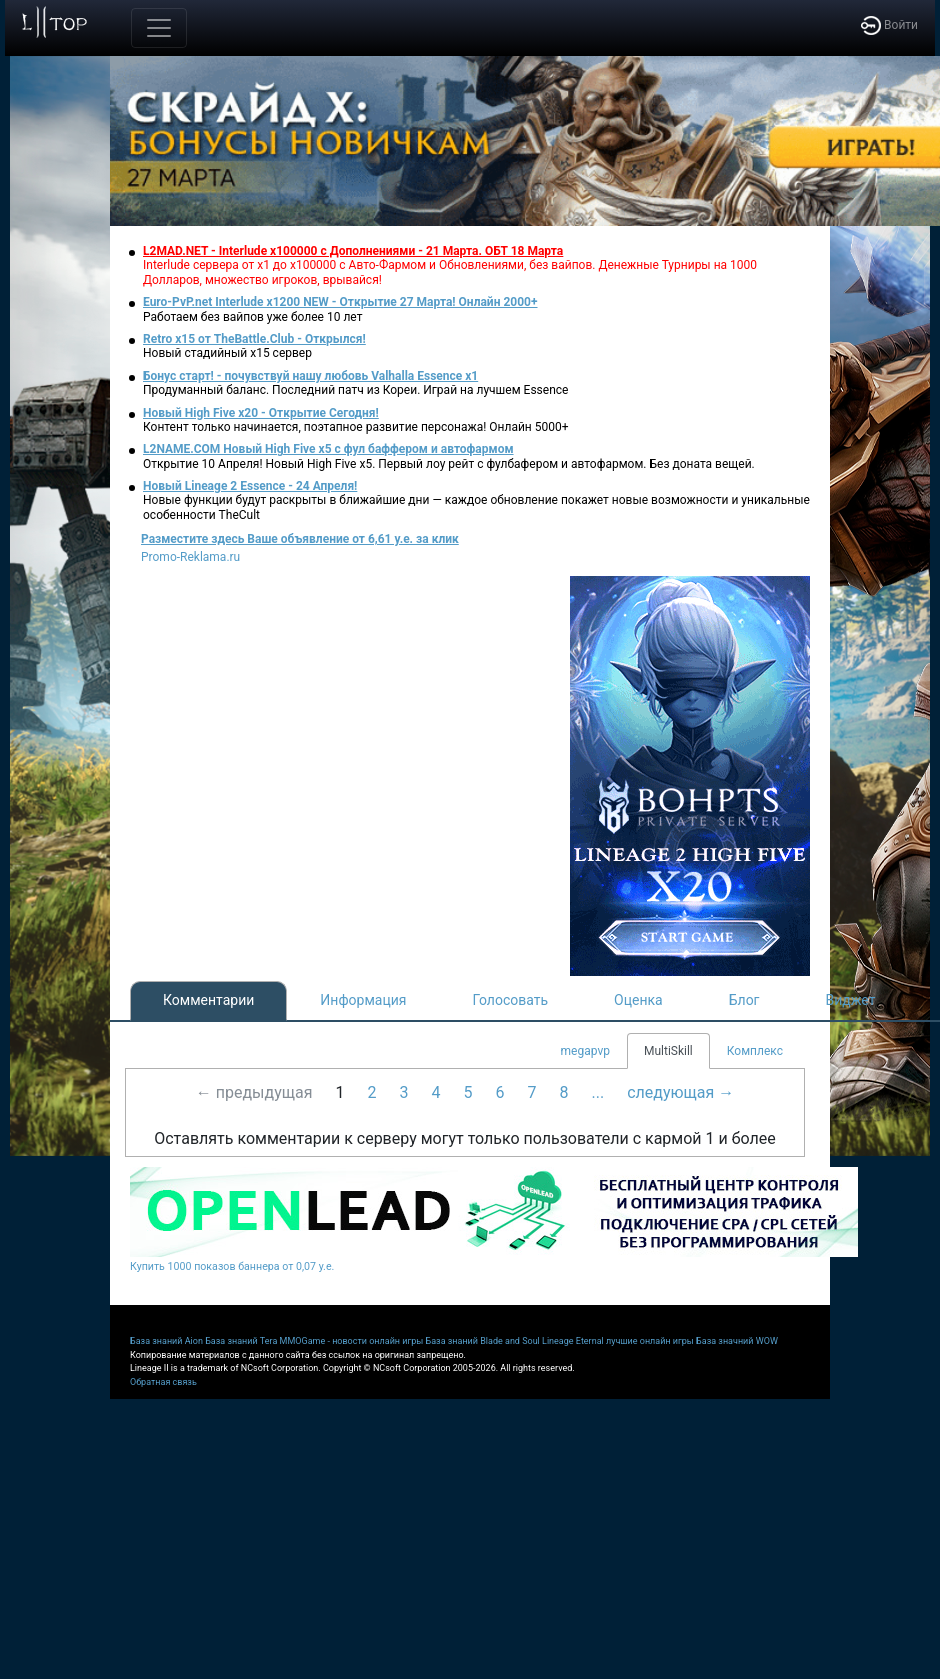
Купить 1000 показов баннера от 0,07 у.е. (232, 1266)
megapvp (585, 1051)
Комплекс (755, 1051)
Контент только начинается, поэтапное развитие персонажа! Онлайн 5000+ (356, 427)
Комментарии (208, 1000)
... (597, 1092)
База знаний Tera (241, 1341)
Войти (889, 25)
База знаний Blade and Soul (483, 1341)
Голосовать (510, 1000)
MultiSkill (668, 1051)
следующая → (680, 1092)
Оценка (638, 1000)
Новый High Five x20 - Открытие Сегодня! (261, 413)
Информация (363, 1000)
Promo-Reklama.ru (190, 557)
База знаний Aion (166, 1341)
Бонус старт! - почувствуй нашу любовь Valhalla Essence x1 (310, 376)
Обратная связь (163, 1382)
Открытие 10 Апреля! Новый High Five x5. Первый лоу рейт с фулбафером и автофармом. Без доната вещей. (449, 464)
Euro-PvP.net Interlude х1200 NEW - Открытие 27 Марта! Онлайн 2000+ (340, 302)
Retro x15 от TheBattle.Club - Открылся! (254, 339)
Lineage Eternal (573, 1341)
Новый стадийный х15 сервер (227, 353)
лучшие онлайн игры (650, 1341)
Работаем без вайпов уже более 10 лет (252, 317)
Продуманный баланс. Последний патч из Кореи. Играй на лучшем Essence (355, 390)
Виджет (851, 1000)
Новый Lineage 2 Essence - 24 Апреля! (250, 486)
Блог (744, 1000)
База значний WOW (737, 1341)
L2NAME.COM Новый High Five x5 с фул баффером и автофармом (328, 449)
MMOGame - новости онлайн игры (352, 1341)
